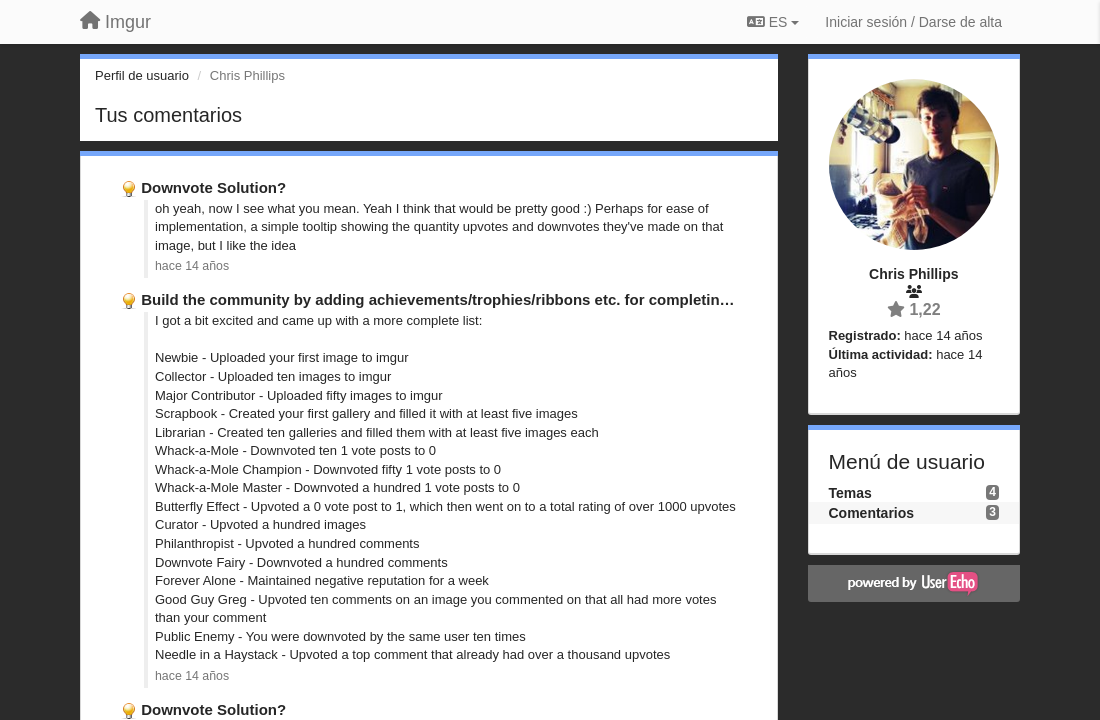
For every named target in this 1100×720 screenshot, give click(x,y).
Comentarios (872, 513)
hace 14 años (192, 266)
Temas (850, 493)
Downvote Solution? (213, 187)
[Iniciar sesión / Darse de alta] (913, 22)
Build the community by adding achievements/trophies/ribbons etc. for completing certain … (471, 299)
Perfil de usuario (142, 75)
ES (773, 22)
